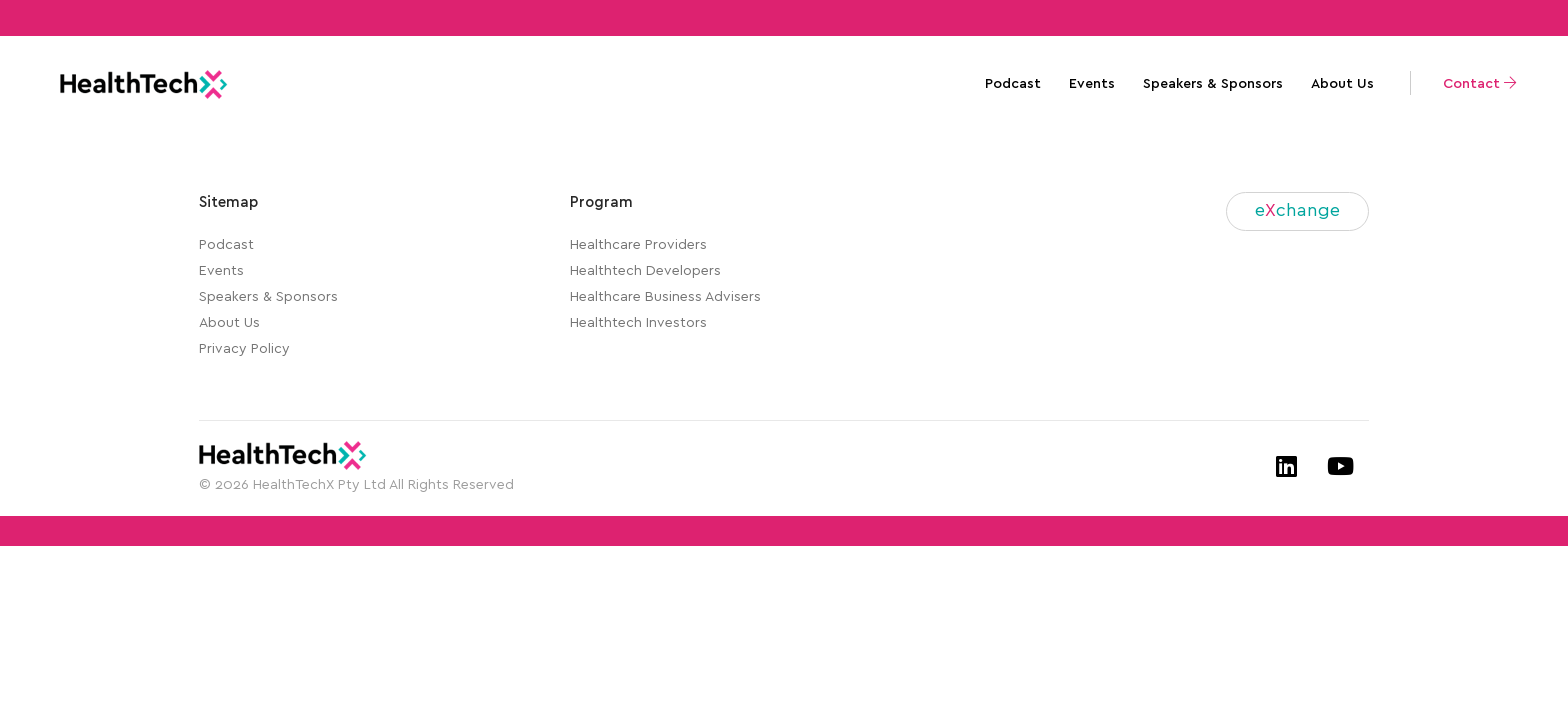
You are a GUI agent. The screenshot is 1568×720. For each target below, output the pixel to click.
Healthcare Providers (638, 245)
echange (1297, 211)
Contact (1479, 83)
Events (1092, 84)
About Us (1342, 84)
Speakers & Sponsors (1213, 84)
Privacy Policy (244, 349)
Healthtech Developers (645, 271)
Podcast (1013, 84)
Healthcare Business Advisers (665, 297)
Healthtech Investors (638, 323)
